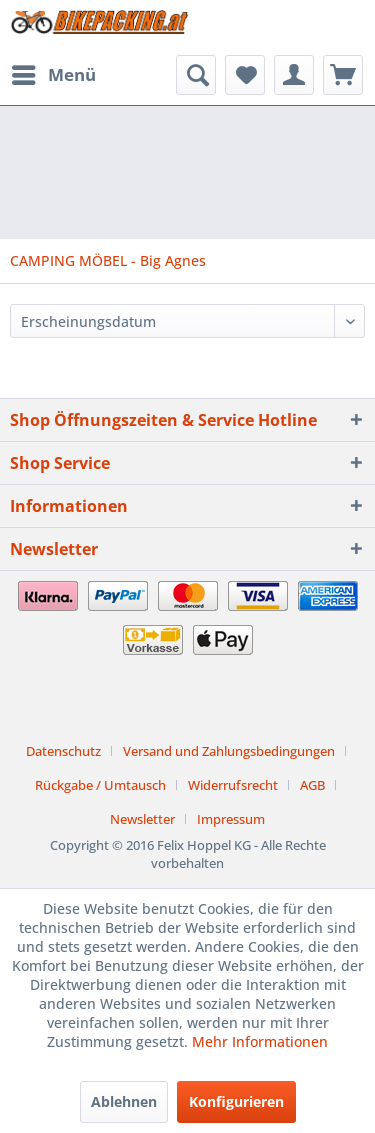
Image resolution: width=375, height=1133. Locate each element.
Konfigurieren (236, 1101)
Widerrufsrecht (233, 785)
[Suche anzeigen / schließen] (196, 75)
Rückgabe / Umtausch (100, 785)
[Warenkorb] (343, 75)
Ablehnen (124, 1101)
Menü (54, 72)
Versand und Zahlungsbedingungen (229, 751)
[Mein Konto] (294, 75)
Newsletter (142, 819)
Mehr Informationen (260, 1041)
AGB (312, 785)
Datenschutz (63, 751)
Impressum (231, 819)
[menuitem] (53, 75)
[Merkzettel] (245, 75)
